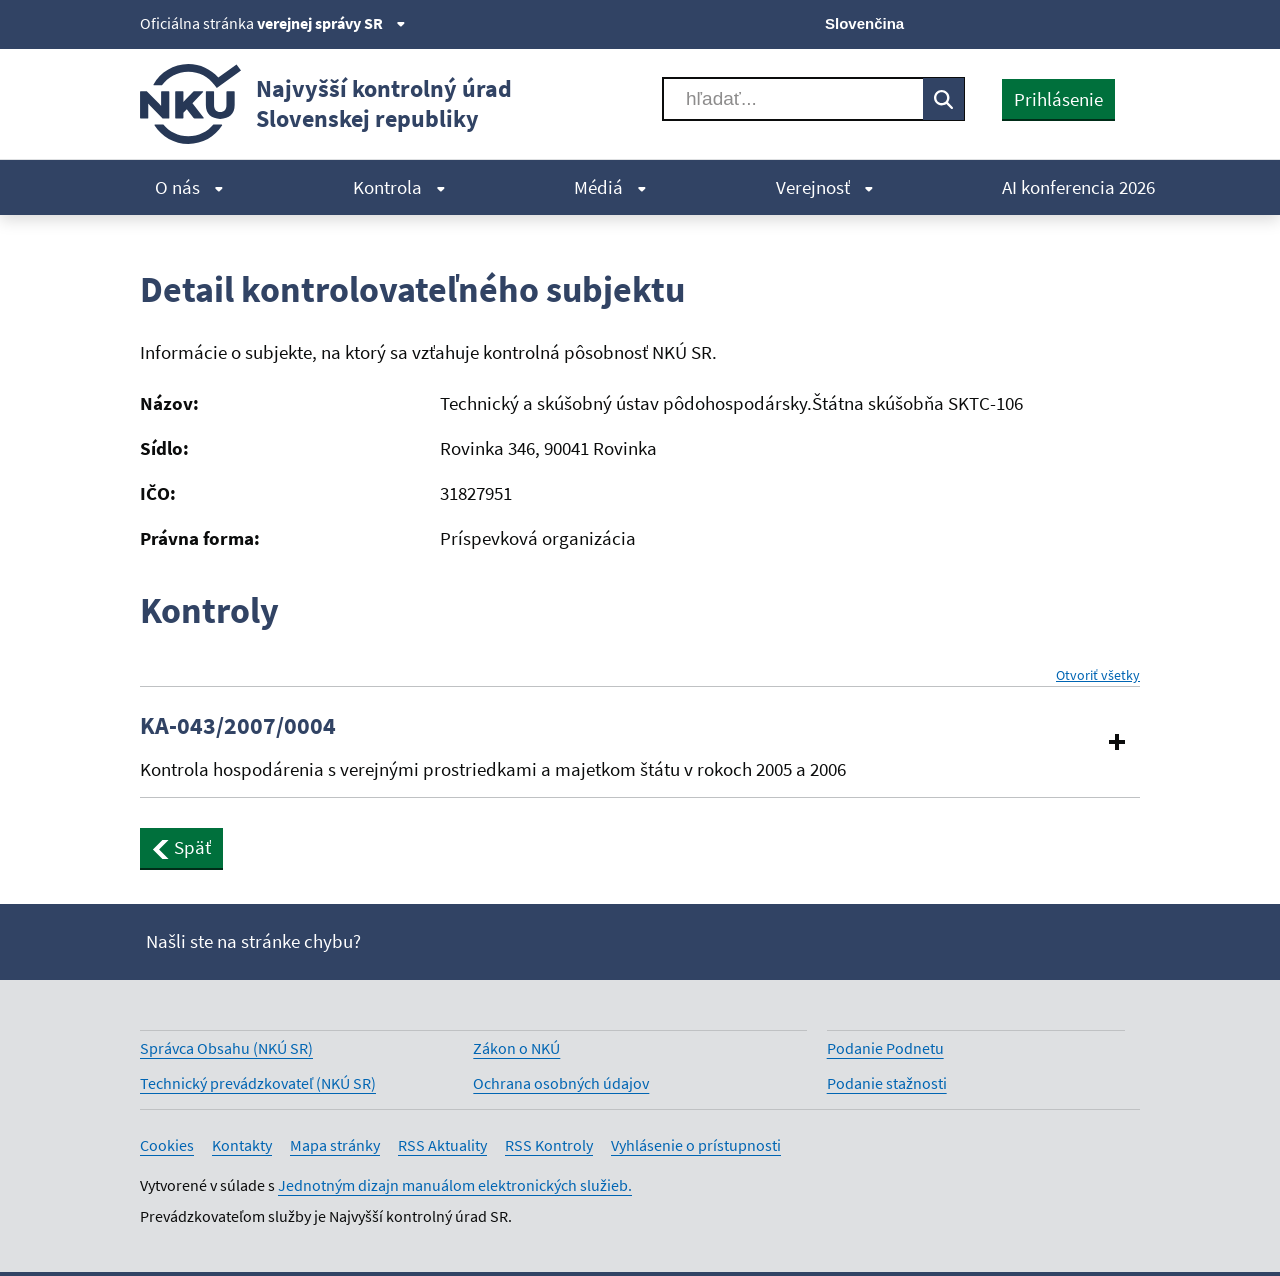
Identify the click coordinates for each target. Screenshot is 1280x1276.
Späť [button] (181, 847)
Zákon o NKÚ (516, 1048)
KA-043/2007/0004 (238, 726)
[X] (992, 22)
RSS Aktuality (442, 1145)
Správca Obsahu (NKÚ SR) (226, 1048)
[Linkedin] (1093, 22)
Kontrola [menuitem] (399, 187)
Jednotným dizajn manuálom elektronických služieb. (455, 1185)
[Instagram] (1127, 22)
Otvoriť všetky (1098, 675)
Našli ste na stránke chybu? (253, 941)
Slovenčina (864, 23)
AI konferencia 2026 (1078, 187)
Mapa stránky (335, 1145)
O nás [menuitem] (189, 187)
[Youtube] (1060, 22)
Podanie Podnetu (885, 1048)
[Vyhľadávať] (793, 99)
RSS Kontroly (549, 1145)
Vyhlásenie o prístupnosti (696, 1145)
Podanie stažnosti (887, 1083)
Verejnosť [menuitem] (825, 187)
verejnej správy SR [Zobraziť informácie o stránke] (331, 23)
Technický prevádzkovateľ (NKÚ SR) (258, 1083)
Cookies (167, 1145)
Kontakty (242, 1145)
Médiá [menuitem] (610, 187)
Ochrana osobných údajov (561, 1083)
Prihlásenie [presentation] (1058, 99)
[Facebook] (1026, 22)
